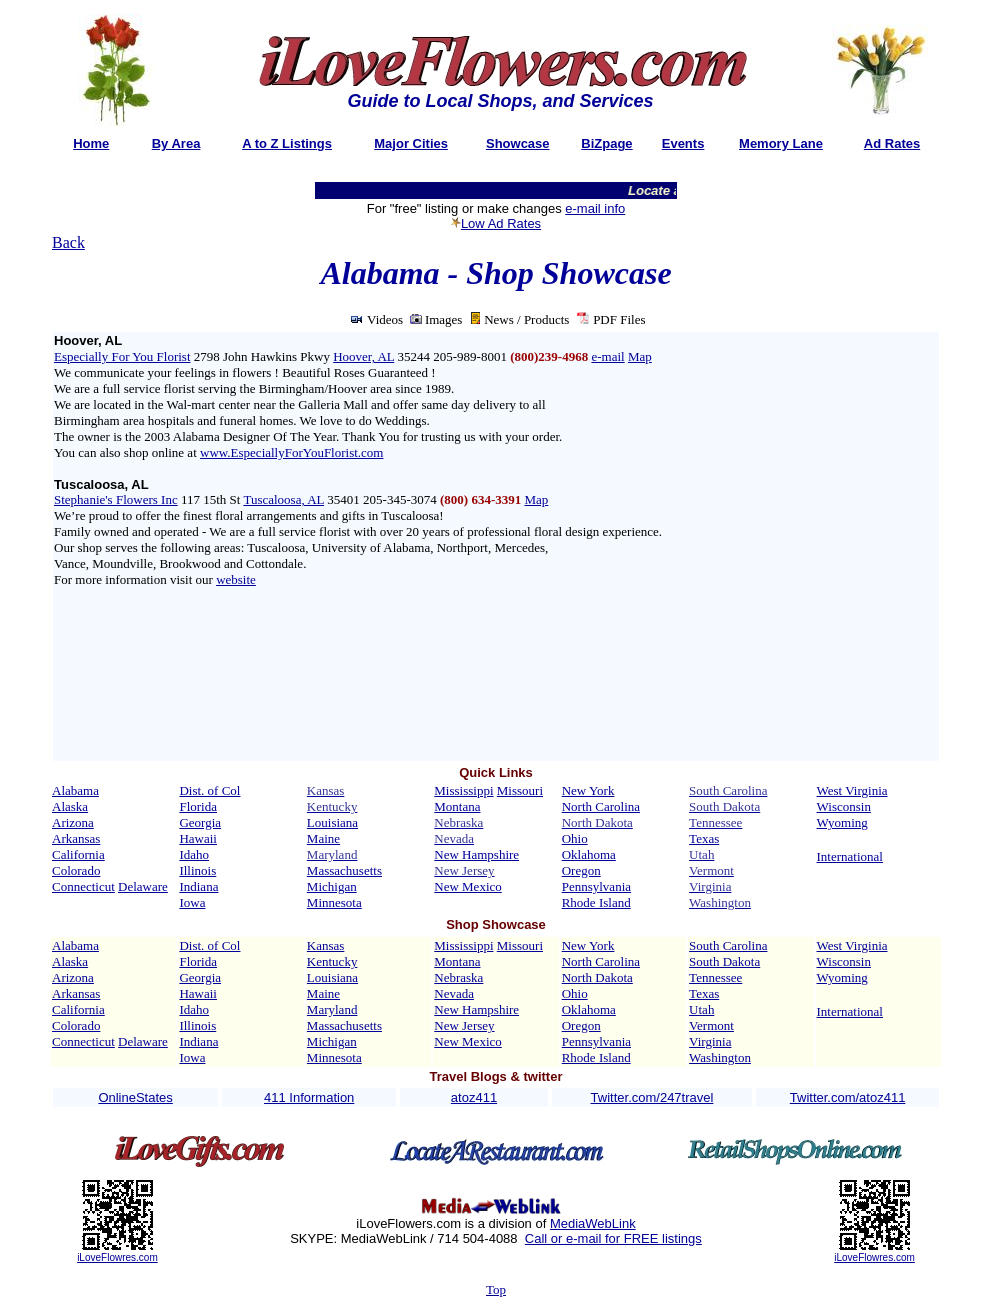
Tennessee (715, 977)
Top (496, 1289)
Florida (198, 806)
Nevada (454, 993)
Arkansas (76, 838)
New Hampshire (476, 854)
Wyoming (842, 822)
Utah (701, 1009)
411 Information (309, 1097)
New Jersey (464, 1025)
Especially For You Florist (122, 356)
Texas (704, 838)
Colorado (76, 870)
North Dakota (597, 977)
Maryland (332, 1009)
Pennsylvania (596, 886)
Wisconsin (844, 806)
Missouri (520, 790)
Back (68, 242)
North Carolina (601, 806)
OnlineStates (135, 1097)
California (78, 854)
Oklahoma (589, 854)
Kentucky (332, 961)
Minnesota (334, 902)
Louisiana (332, 822)
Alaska (70, 806)
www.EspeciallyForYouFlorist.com (291, 452)
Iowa (192, 902)
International (850, 856)
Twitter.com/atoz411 (848, 1097)
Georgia (200, 822)
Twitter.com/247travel (652, 1097)
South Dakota (724, 961)
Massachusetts (344, 870)
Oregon (581, 870)
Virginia (710, 1041)
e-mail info (595, 208)
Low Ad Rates (501, 223)
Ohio (575, 838)
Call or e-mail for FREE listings (613, 1238)
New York (588, 790)
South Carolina (728, 945)
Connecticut (83, 886)
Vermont (711, 1025)
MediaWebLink (593, 1223)
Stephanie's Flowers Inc (116, 499)
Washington (720, 1057)
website (236, 579)
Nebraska (458, 977)
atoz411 (474, 1097)
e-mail (607, 356)
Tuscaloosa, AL (283, 499)
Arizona (73, 822)
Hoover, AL (363, 356)
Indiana (198, 886)
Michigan (332, 886)
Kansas (326, 945)
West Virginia (852, 790)
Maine (323, 838)
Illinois (197, 870)
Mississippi (463, 790)
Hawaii (198, 838)
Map (640, 356)
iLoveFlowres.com (117, 1257)
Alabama (75, 790)
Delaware (143, 886)
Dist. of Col (209, 790)
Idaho (194, 854)
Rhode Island (596, 902)
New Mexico (468, 886)
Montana (457, 806)
